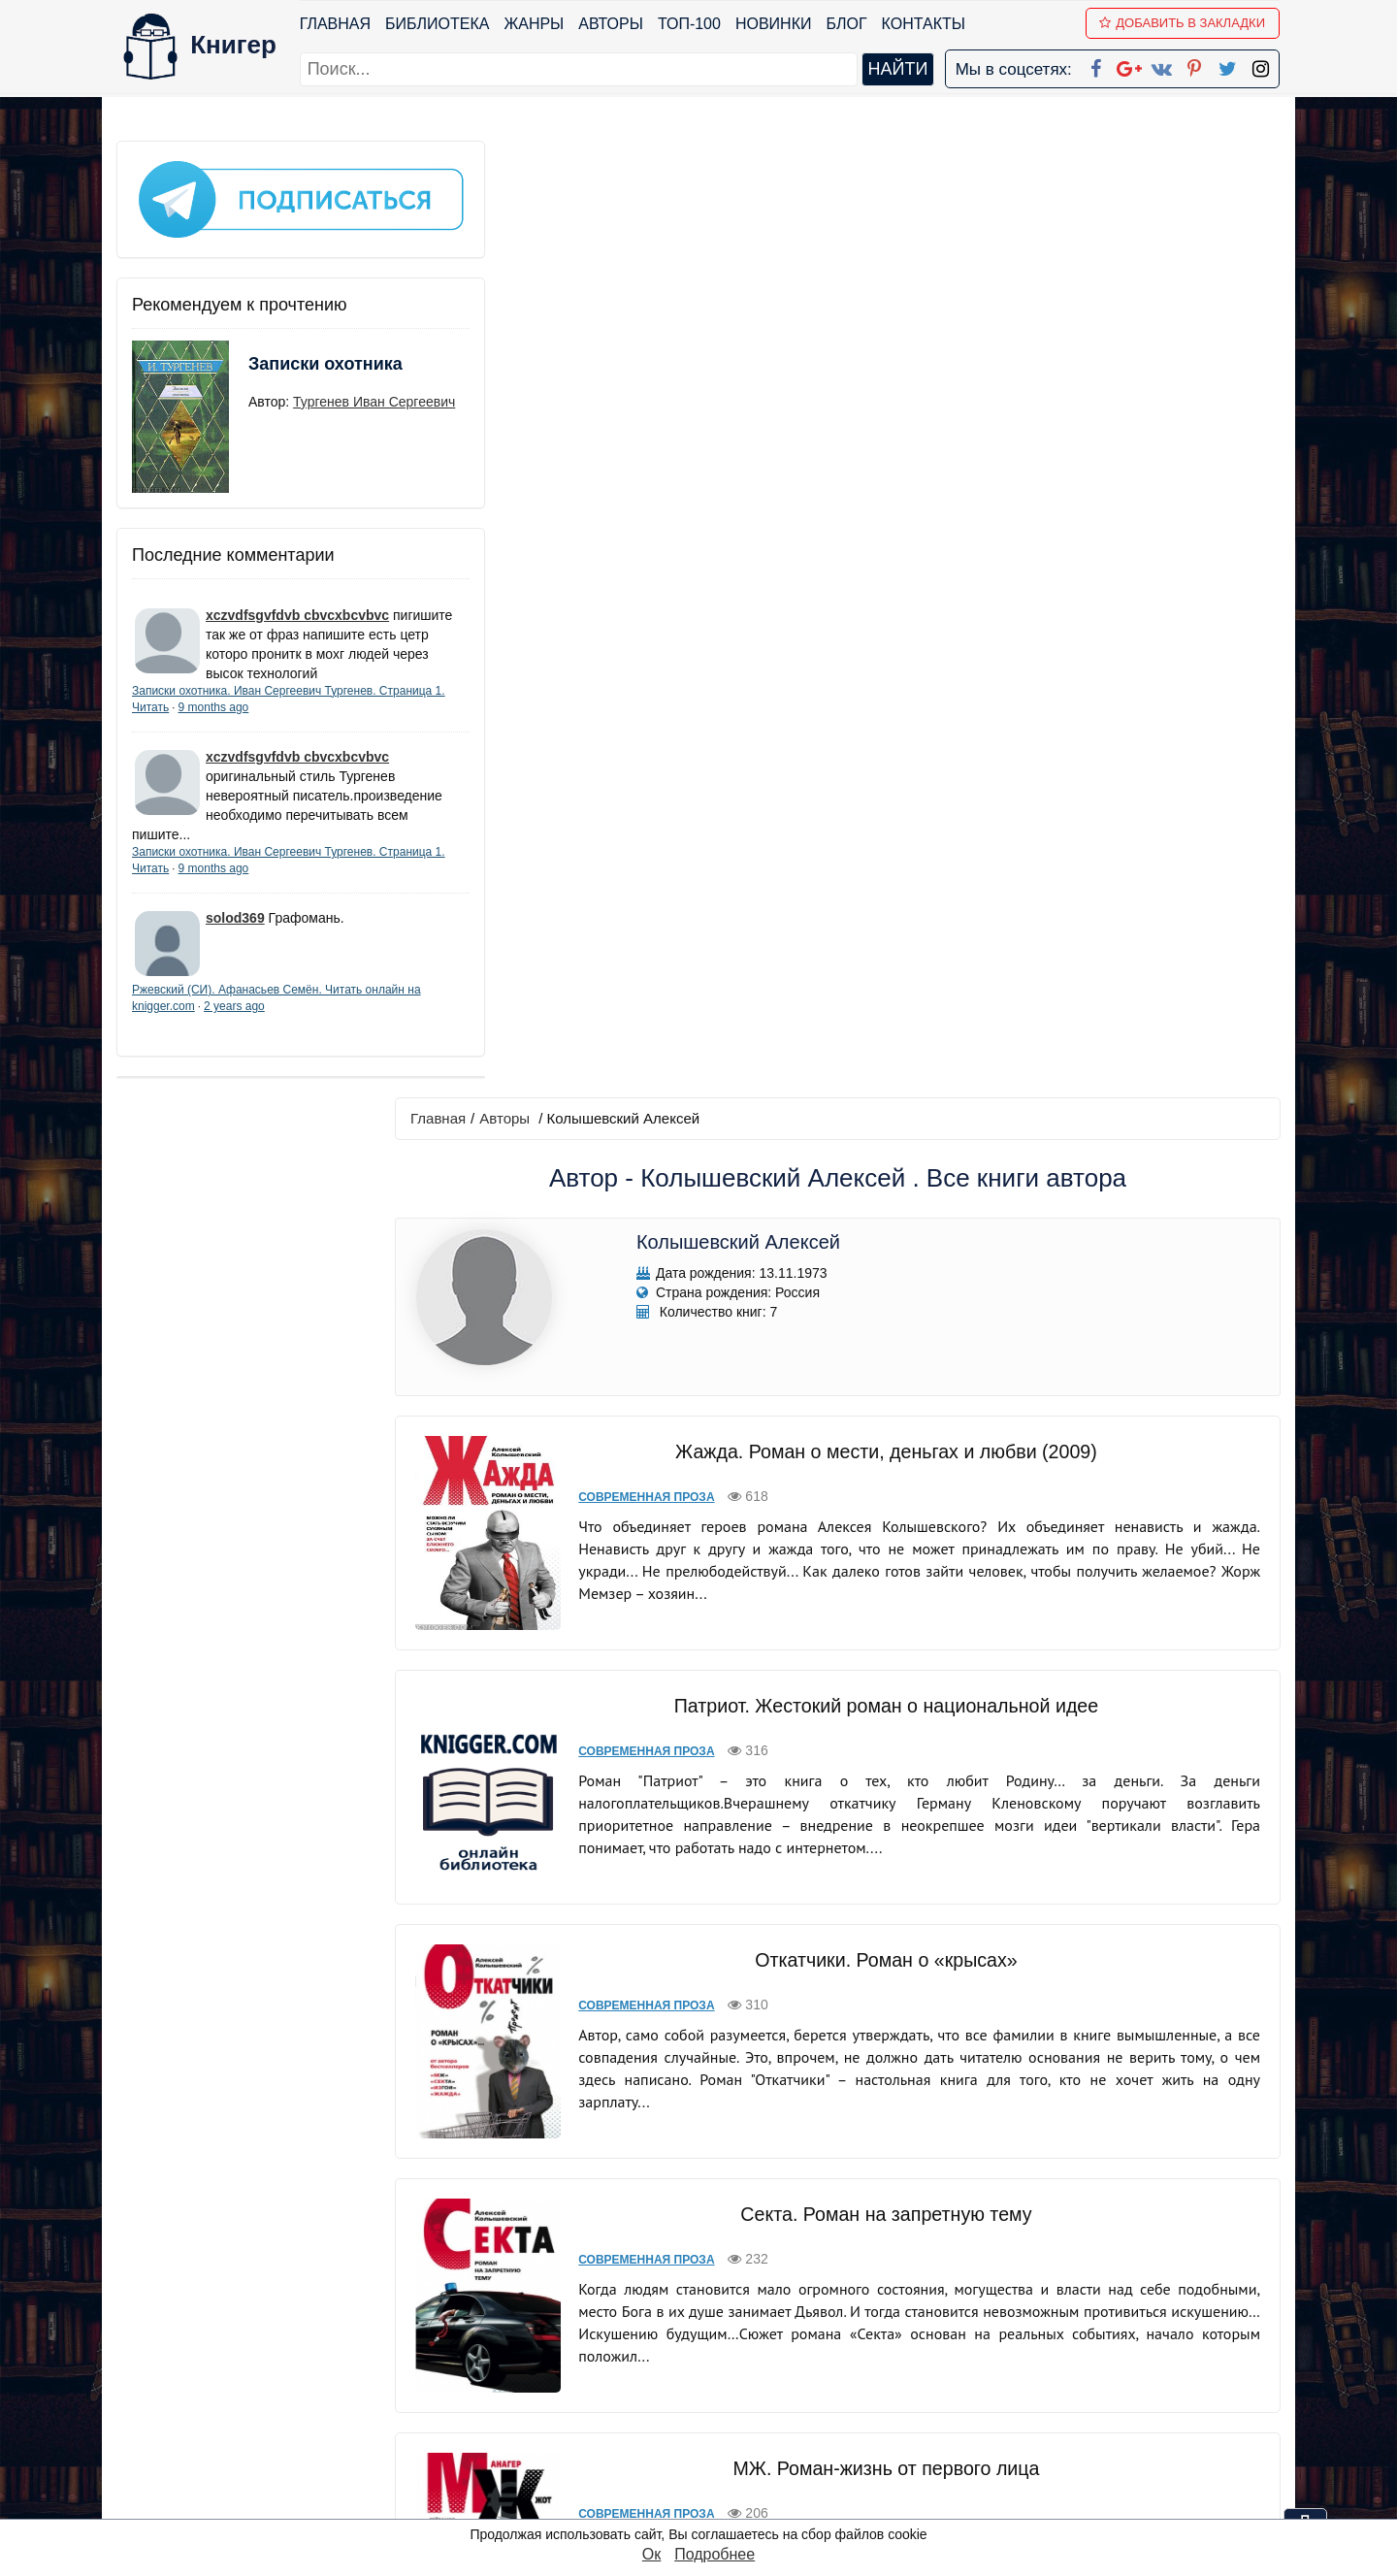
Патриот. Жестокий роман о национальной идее (887, 746)
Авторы (612, 24)
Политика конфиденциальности (1080, 2351)
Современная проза (656, 537)
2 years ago (292, 1025)
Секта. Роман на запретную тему (887, 1254)
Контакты (924, 24)
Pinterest (721, 2427)
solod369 (235, 937)
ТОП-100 (690, 24)
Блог (848, 24)
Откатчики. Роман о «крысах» (888, 1000)
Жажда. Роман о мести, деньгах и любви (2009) (888, 492)
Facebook (723, 2326)
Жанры (535, 24)
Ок (651, 2554)
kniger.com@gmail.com (1093, 2326)
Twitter (715, 2452)
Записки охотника (287, 356)
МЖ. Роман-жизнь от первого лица (887, 1508)
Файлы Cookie (1017, 2376)
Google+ (724, 2351)
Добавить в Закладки (1184, 23)
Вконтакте (729, 2402)
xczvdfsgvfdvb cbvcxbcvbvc (297, 595)
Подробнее (714, 2554)
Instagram (726, 2477)
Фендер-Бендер (887, 1763)
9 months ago (282, 706)
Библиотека (438, 24)
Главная (336, 24)
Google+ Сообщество (772, 2376)
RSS (707, 2502)
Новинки (774, 24)
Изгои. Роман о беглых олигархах (887, 1999)
